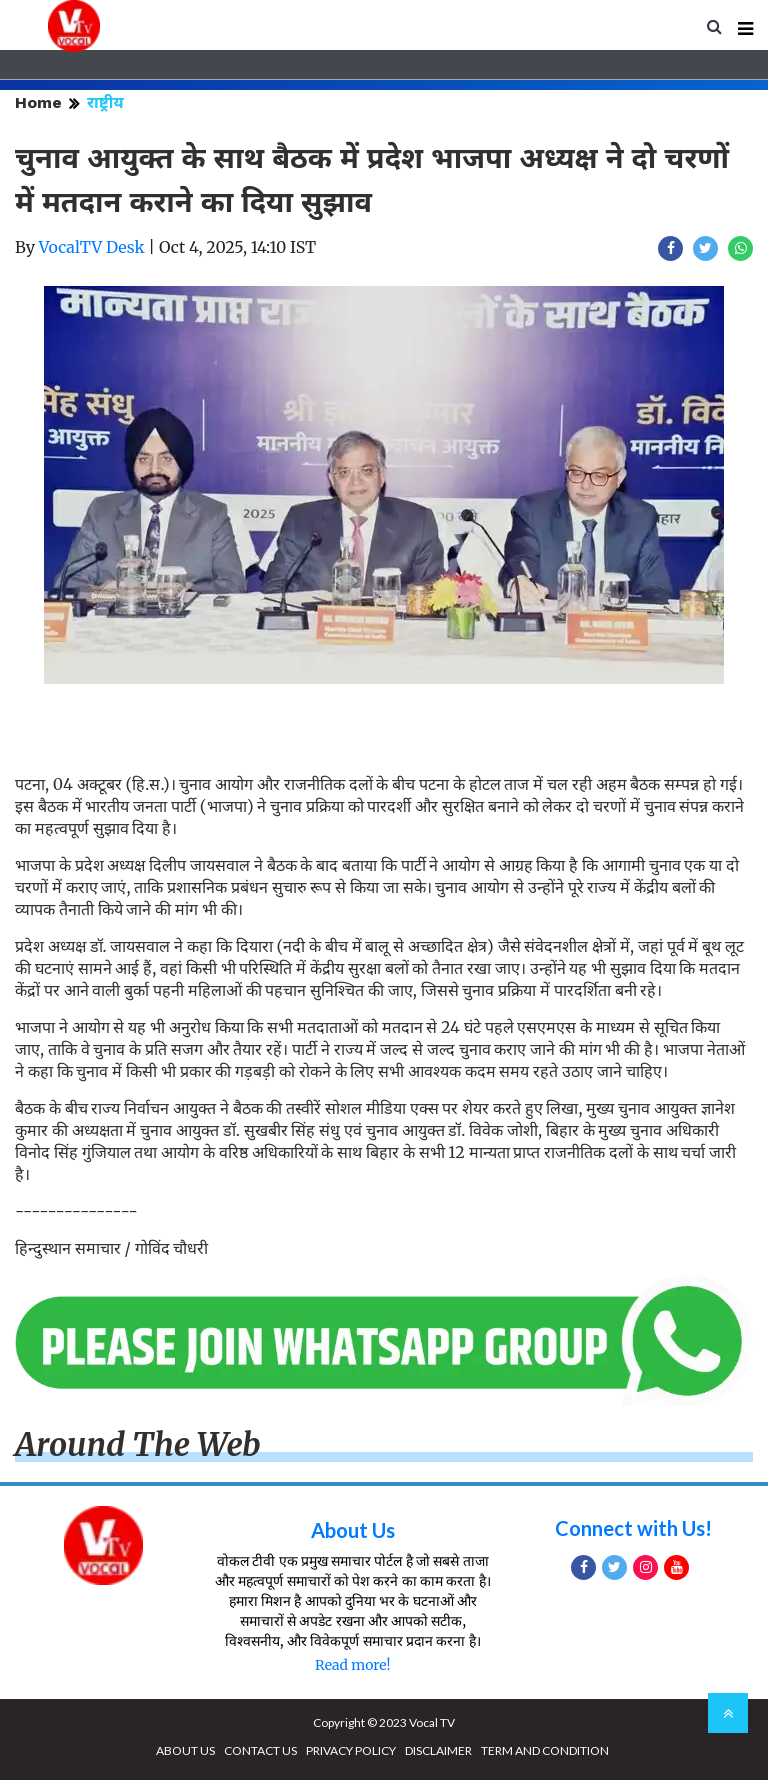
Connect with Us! (633, 1530)
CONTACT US (260, 1752)
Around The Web (138, 1447)
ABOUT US (185, 1752)
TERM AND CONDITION (545, 1752)
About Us (353, 1532)
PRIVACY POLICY (351, 1752)
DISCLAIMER (438, 1752)
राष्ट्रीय (105, 104)
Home (38, 104)
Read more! (352, 1667)
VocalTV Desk (92, 249)
